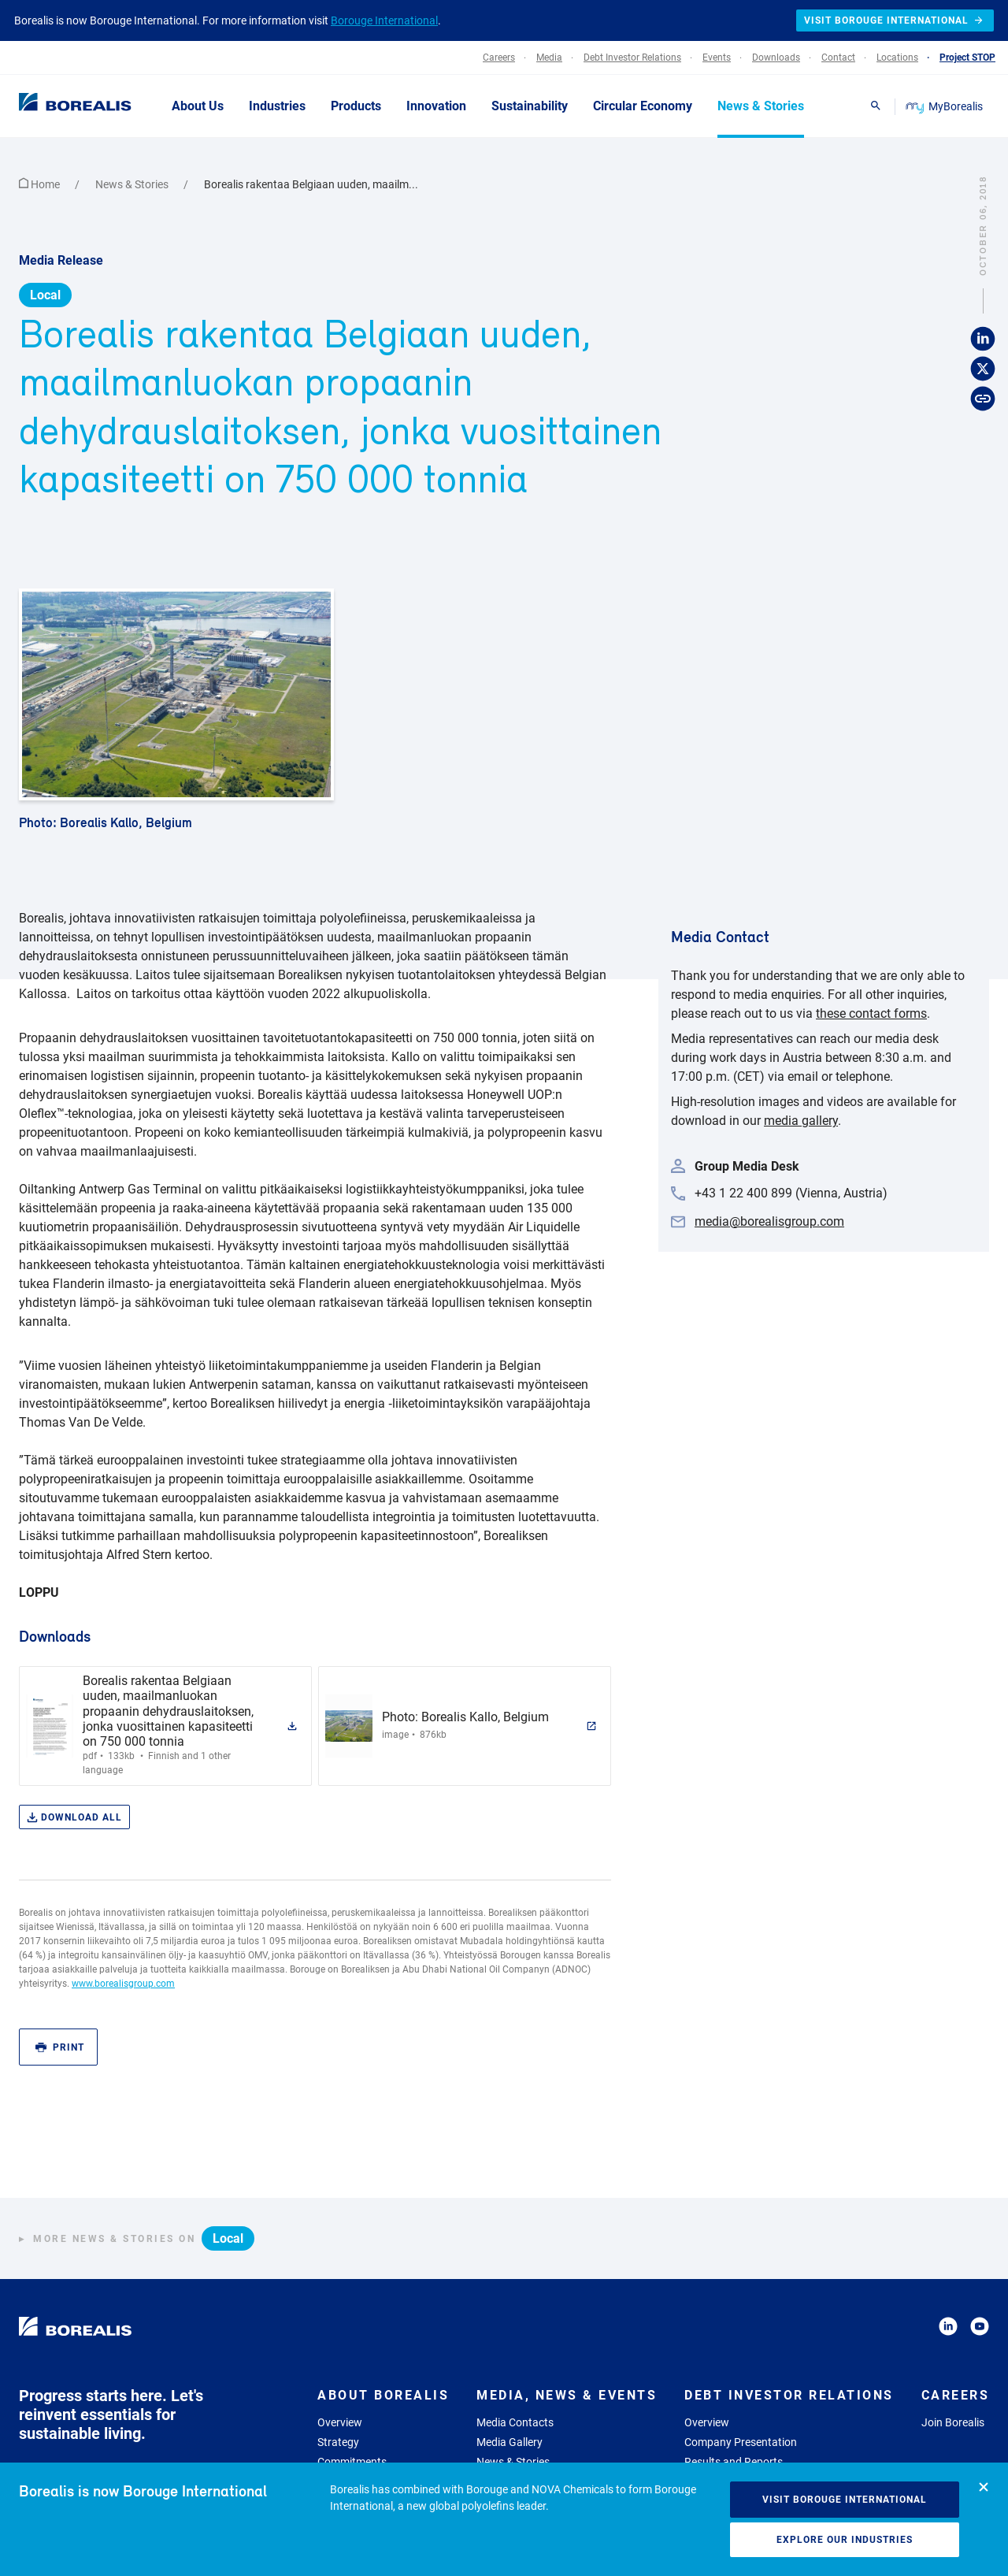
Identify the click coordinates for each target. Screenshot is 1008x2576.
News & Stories (133, 184)
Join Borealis (952, 2422)
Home (40, 184)
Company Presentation (740, 2442)
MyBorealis (945, 106)
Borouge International (384, 20)
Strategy (338, 2442)
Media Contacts (515, 2422)
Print (59, 2048)
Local (45, 295)
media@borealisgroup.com (769, 1221)
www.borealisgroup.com (123, 1983)
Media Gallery (509, 2442)
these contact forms (871, 1013)
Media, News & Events (566, 2395)
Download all (74, 1818)
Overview (339, 2422)
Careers (955, 2395)
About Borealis (383, 2395)
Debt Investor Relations (789, 2395)
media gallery (801, 1120)
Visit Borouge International (844, 2499)
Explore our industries (844, 2539)
